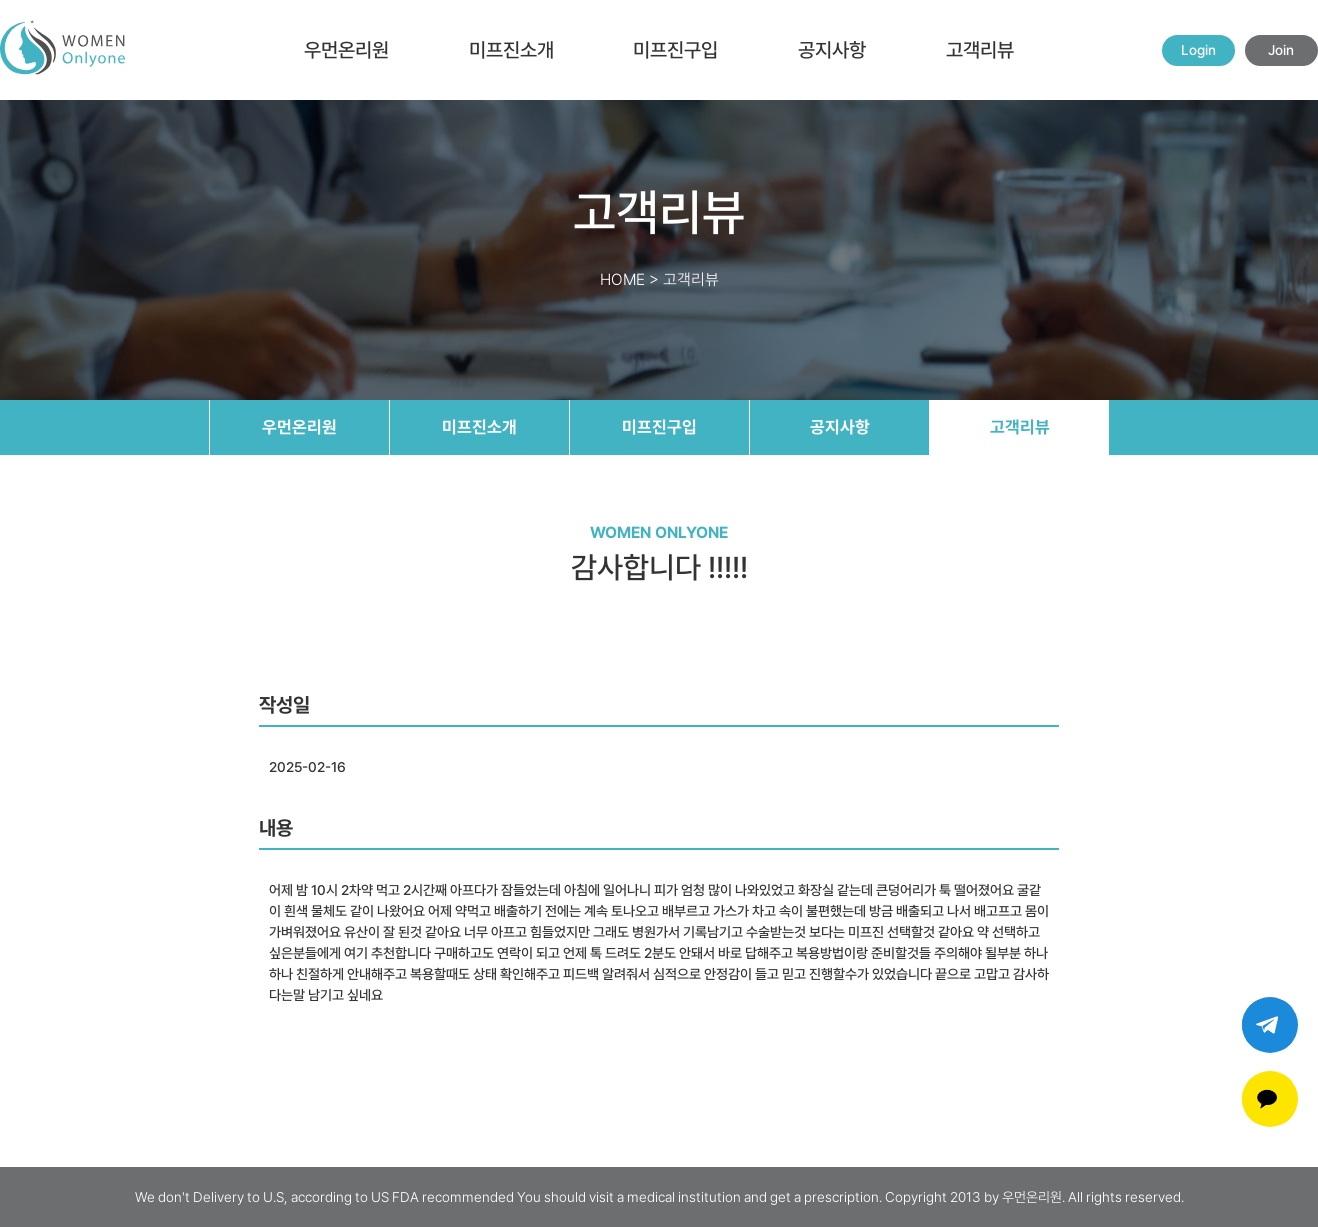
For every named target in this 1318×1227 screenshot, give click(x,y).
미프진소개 (511, 50)
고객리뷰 (980, 50)
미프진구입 (675, 50)
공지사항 (832, 50)
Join (1281, 50)
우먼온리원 (346, 50)
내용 (276, 828)
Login (1198, 50)
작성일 (284, 705)
